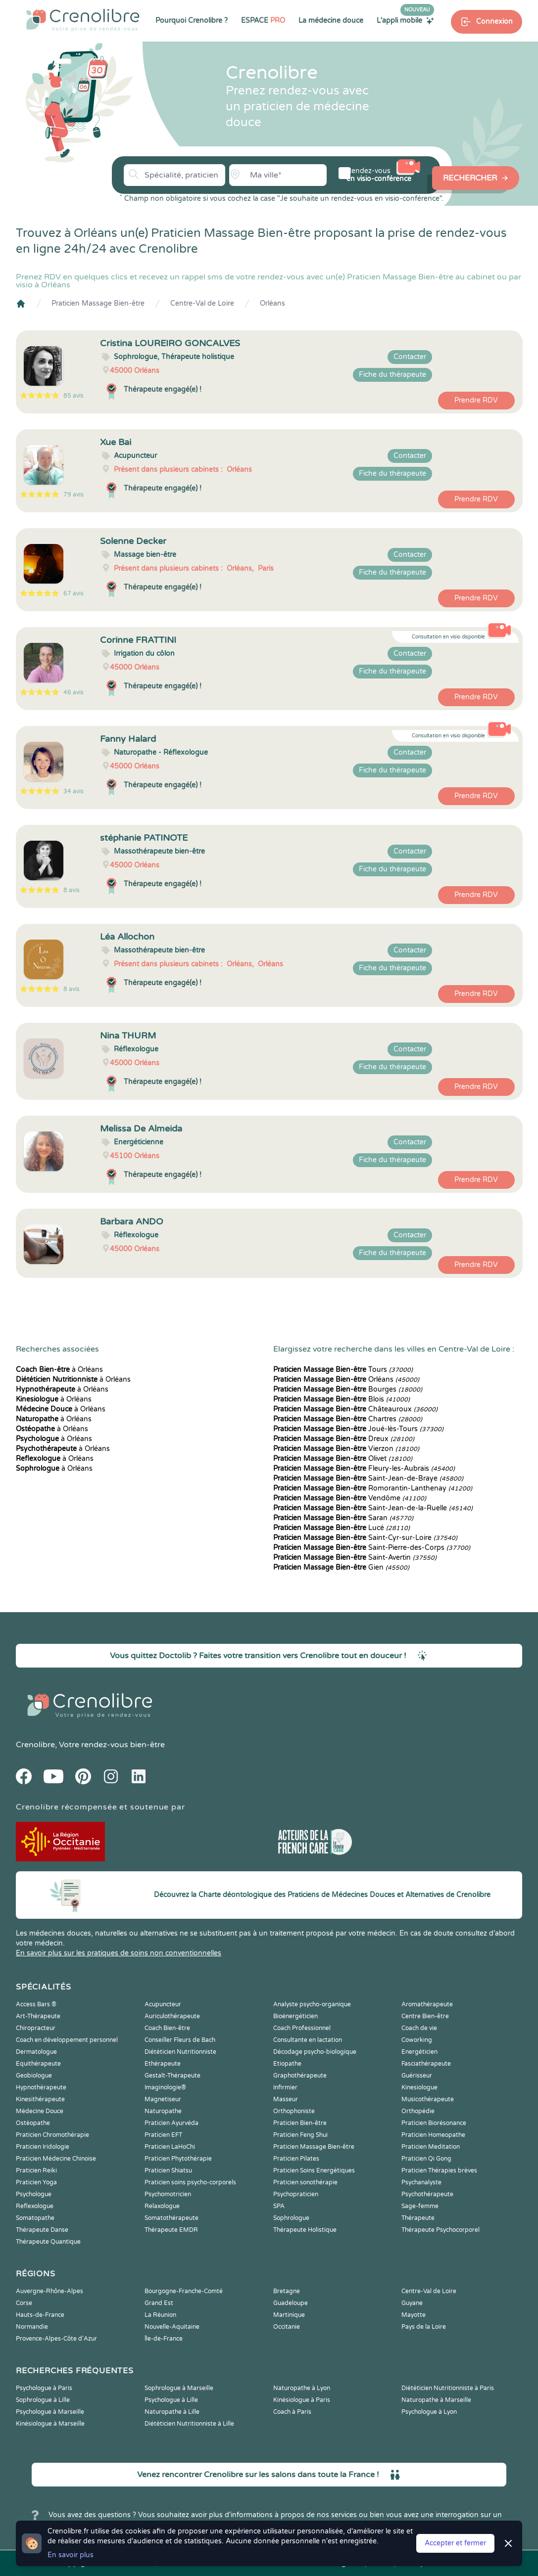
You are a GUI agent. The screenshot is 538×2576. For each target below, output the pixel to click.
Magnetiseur (163, 2099)
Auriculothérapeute (172, 2016)
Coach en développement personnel (67, 2039)
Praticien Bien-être (300, 2123)
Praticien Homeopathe (433, 2134)
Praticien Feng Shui (300, 2134)
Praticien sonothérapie (305, 2182)
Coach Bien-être (167, 2028)
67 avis (73, 593)
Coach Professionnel (302, 2028)
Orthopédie (418, 2111)
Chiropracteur (35, 2028)
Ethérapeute (163, 2063)
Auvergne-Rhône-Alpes (49, 2291)
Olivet (342, 1458)
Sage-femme (420, 2206)
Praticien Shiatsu (168, 2170)
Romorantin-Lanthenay (372, 1488)
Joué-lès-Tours (358, 1429)
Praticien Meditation (430, 2146)
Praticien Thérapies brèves (439, 2170)
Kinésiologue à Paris (301, 2399)
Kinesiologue (419, 2087)
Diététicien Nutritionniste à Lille (189, 2423)
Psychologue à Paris (44, 2388)
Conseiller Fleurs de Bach (180, 2039)
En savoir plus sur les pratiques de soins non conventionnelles (118, 1953)
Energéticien (419, 2051)
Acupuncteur (163, 2004)
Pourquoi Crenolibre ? (191, 20)
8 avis (71, 890)
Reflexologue (34, 2206)
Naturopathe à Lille (172, 2411)
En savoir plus (71, 2555)
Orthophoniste (294, 2111)
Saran (343, 1518)
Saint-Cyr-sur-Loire (365, 1538)
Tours (343, 1369)
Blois (341, 1399)
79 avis (73, 494)
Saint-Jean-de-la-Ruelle (373, 1508)
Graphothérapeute (300, 2075)
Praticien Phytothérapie (178, 2158)
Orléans (272, 303)
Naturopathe (163, 2111)
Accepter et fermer (455, 2543)
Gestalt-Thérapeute (172, 2075)
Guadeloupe (290, 2303)
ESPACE (263, 20)
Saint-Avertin (355, 1557)
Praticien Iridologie (42, 2146)
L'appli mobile (405, 20)
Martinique (289, 2314)
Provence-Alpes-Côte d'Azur (56, 2338)
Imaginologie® (165, 2087)
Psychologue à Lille (171, 2399)
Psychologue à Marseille (50, 2411)
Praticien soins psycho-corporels (190, 2182)
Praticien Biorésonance (433, 2123)
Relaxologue (162, 2206)
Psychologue (33, 2194)
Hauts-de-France (40, 2314)
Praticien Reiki (36, 2170)
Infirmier (285, 2087)
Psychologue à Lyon (429, 2411)
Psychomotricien (168, 2194)
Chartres (347, 1419)
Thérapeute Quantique (48, 2241)
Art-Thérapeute (38, 2016)
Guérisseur (416, 2075)
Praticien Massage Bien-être (98, 303)
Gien (341, 1567)
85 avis (73, 395)
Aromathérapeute (427, 2004)
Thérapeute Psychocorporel (440, 2229)
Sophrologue (291, 2217)
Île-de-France (164, 2338)
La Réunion (160, 2314)
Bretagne (286, 2291)
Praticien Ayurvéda (171, 2123)
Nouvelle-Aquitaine (172, 2326)
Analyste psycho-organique (312, 2004)
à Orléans (59, 1369)
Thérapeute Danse (42, 2229)
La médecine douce (330, 20)
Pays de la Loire (423, 2326)
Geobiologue (34, 2075)
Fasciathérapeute (426, 2063)
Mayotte (413, 2314)
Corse (24, 2303)
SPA (279, 2206)
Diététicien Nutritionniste (180, 2051)
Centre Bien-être (425, 2016)
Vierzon (346, 1449)
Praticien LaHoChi (170, 2146)
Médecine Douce (39, 2111)
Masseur (285, 2099)
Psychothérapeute (427, 2194)
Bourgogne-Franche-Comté (184, 2291)
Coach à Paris (292, 2411)
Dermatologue (36, 2051)
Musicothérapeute (427, 2099)
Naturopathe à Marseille (436, 2399)
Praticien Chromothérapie (52, 2134)
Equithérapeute (38, 2063)
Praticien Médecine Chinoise (56, 2158)
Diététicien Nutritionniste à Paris (447, 2388)
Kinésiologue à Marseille (50, 2423)
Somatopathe (35, 2217)
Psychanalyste (421, 2182)
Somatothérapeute (171, 2217)
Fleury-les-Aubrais (364, 1468)
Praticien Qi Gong (426, 2158)
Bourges (347, 1389)
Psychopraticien (295, 2194)
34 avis (73, 791)
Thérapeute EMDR (171, 2229)
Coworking (416, 2039)
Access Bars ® (36, 2004)
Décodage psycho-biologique (314, 2051)
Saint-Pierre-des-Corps (371, 1547)
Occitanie (286, 2326)
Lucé (341, 1528)
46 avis (73, 692)
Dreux (343, 1439)
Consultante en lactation (307, 2039)
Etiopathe (287, 2063)
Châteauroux (355, 1409)
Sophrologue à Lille (43, 2399)
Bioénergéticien (295, 2016)
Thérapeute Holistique (305, 2229)
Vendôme (349, 1498)
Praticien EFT (163, 2134)
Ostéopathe (33, 2123)
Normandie (32, 2326)
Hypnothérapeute (41, 2087)
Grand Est (159, 2303)
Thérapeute (418, 2217)
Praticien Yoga (36, 2182)
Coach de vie (419, 2028)
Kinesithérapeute (40, 2099)
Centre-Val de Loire (202, 303)
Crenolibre (35, 1745)
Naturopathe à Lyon (301, 2388)
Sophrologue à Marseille (179, 2388)
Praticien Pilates (296, 2158)
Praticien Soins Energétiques (314, 2170)
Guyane (412, 2303)
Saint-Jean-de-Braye (368, 1478)
